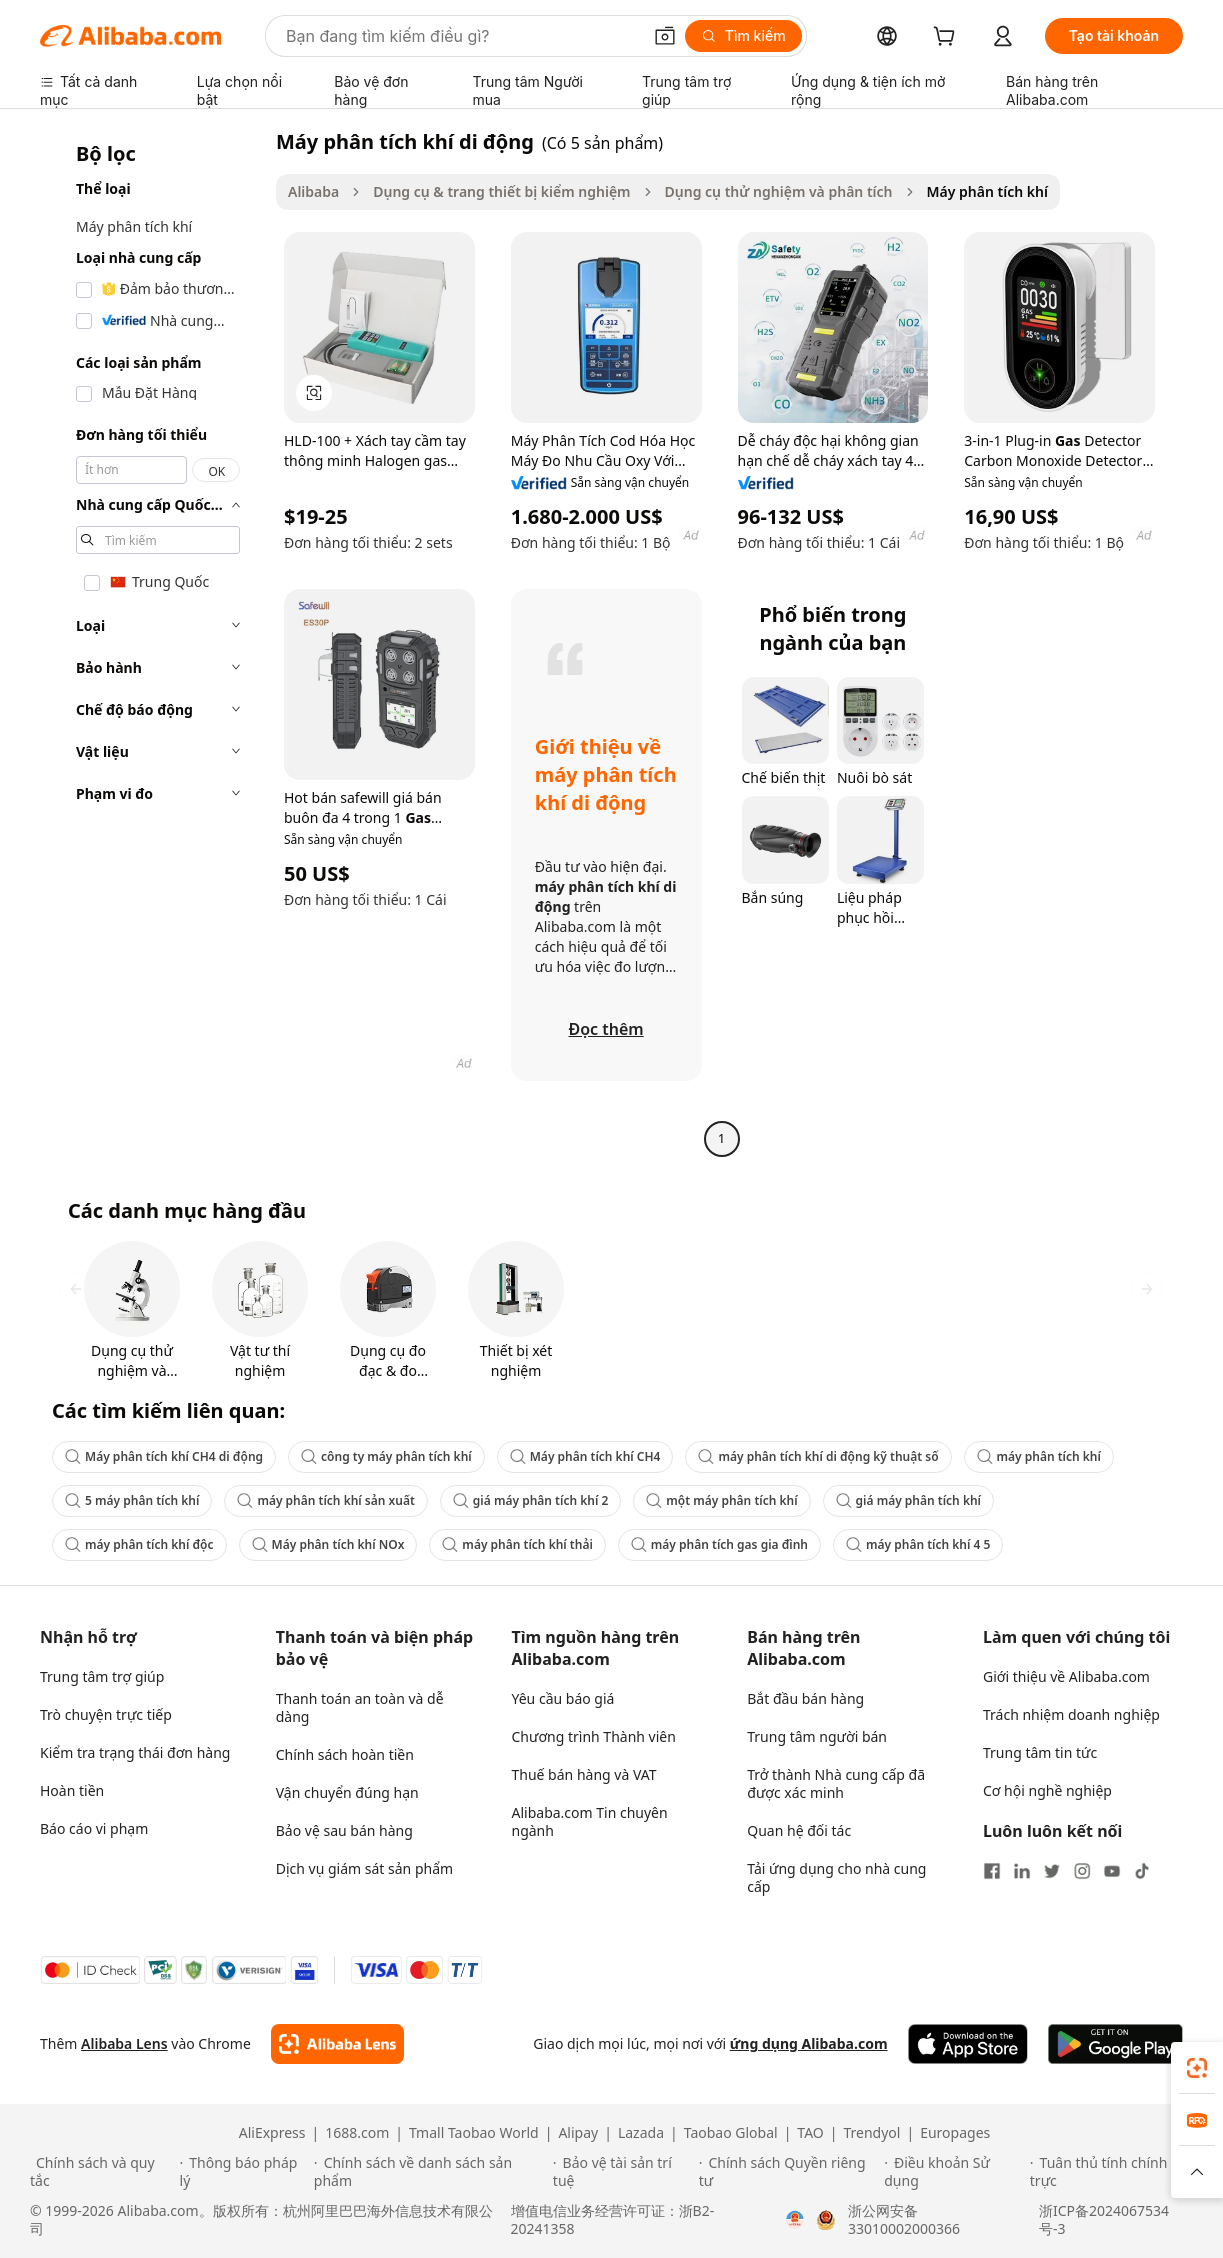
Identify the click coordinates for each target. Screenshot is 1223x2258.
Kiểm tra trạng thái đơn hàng (135, 1752)
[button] (665, 36)
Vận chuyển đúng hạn (347, 1792)
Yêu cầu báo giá (563, 1698)
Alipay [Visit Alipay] (578, 2133)
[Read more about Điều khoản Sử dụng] (954, 2172)
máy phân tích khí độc (139, 1544)
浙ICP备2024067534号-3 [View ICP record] (1104, 2220)
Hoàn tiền (72, 1790)
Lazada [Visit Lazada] (641, 2133)
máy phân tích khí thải (517, 1544)
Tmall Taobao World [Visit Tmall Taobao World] (474, 2133)
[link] (1197, 2068)
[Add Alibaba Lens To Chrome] (337, 2044)
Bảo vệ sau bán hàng (344, 1830)
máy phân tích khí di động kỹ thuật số (818, 1456)
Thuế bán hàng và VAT (584, 1774)
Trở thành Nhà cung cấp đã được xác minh (836, 1783)
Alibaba (313, 191)
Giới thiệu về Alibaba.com (1066, 1676)
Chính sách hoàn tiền (345, 1754)
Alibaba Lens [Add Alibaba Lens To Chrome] (124, 2043)
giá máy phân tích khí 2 (530, 1500)
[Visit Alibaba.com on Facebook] (992, 1871)
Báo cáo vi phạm (94, 1828)
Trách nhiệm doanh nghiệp (1071, 1714)
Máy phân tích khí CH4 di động (164, 1456)
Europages (955, 2133)
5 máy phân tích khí (132, 1500)
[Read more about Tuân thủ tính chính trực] (1111, 2172)
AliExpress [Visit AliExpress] (272, 2133)
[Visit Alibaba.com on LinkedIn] (1022, 1871)
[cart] (948, 38)
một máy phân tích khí (721, 1500)
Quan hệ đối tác (799, 1830)
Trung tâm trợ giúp (102, 1676)
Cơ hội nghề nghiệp (1047, 1790)
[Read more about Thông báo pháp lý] (244, 2172)
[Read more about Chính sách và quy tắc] (102, 2172)
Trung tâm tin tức (1040, 1752)
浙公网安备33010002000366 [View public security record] (904, 2220)
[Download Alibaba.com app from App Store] (968, 2044)
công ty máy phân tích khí (386, 1456)
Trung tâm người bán (817, 1736)
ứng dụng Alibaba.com (809, 2043)
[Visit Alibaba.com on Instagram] (1082, 1871)
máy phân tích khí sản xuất (325, 1500)
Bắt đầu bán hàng (805, 1698)
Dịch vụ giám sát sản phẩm (364, 1868)
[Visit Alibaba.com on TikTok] (1142, 1871)
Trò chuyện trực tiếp (106, 1714)
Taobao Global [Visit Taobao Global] (731, 2133)
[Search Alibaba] (461, 36)
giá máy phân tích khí (908, 1500)
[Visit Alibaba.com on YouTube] (1112, 1871)
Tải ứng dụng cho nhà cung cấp (836, 1877)
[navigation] (152, 642)
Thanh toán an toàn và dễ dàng (360, 1707)
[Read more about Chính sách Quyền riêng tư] (789, 2172)
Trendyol (871, 2133)
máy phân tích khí (1039, 1456)
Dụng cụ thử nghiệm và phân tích (779, 191)
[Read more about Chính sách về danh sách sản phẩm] (430, 2172)
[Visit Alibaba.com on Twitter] (1052, 1871)
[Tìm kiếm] (743, 36)
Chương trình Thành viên (594, 1736)
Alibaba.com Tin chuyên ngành (590, 1821)
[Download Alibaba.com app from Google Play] (1115, 2044)
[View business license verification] (795, 2220)
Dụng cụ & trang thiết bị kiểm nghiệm (501, 191)
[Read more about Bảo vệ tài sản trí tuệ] (623, 2172)
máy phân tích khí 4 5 (918, 1544)
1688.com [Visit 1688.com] (357, 2133)
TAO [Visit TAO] (810, 2133)
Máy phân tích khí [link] (987, 191)
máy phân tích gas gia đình (719, 1544)
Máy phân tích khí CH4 (585, 1456)
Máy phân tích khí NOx (328, 1544)
